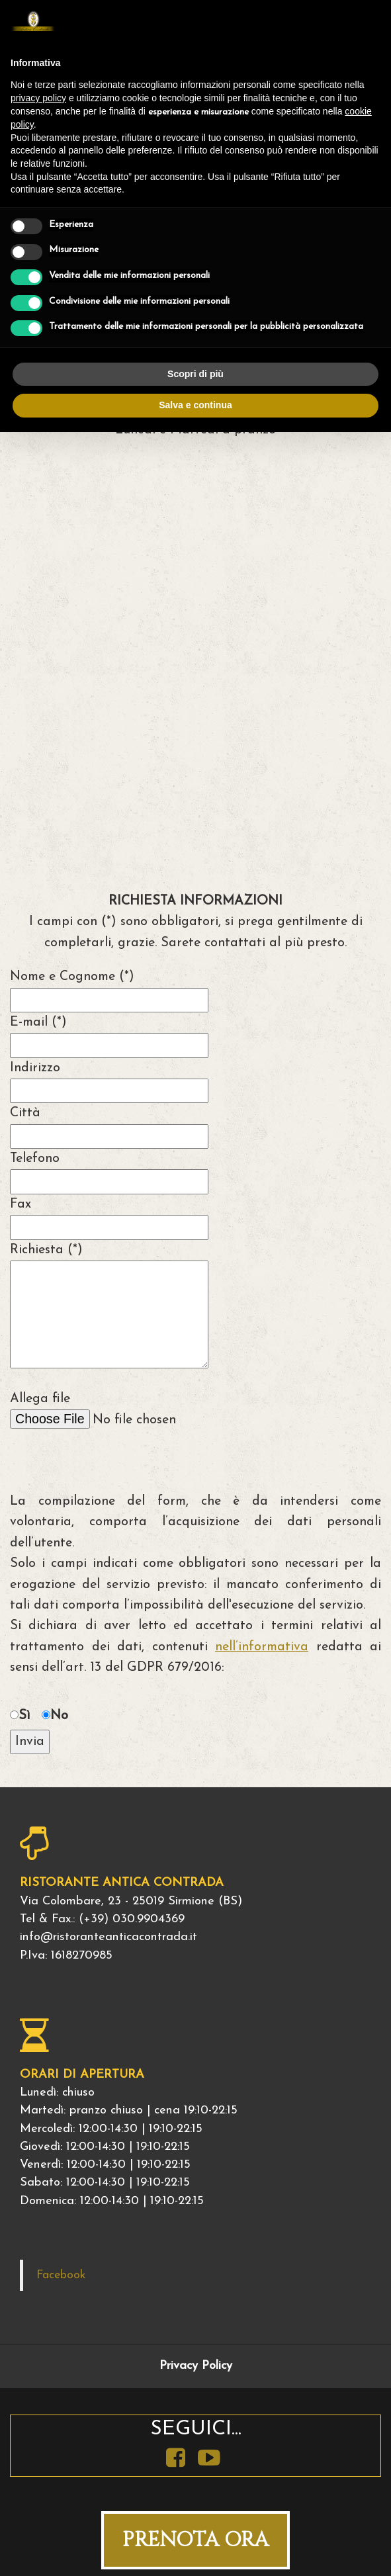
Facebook (60, 2275)
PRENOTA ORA (195, 2540)
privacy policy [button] (38, 98)
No (59, 1715)
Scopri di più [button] (195, 374)
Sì (24, 1715)
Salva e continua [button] (195, 405)
